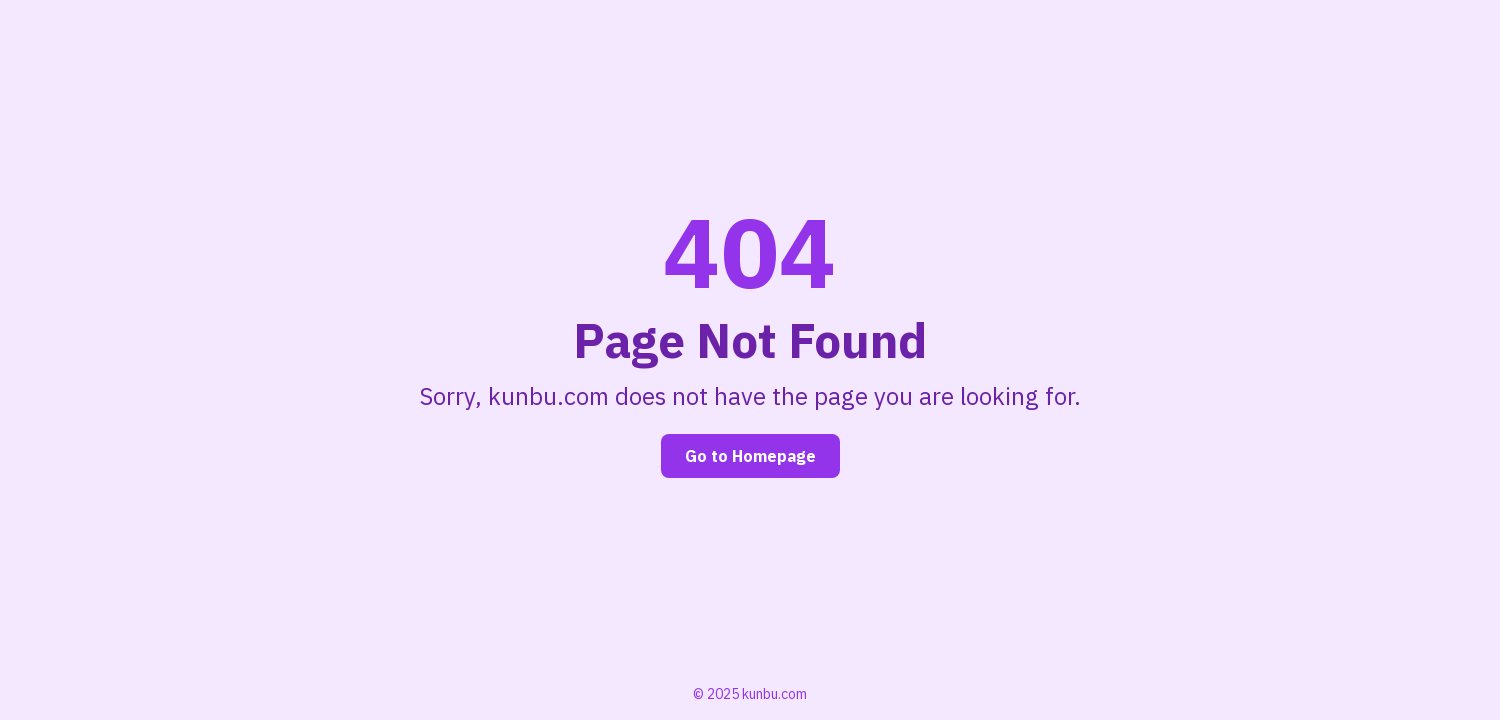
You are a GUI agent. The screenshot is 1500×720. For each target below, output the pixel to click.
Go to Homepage (750, 456)
